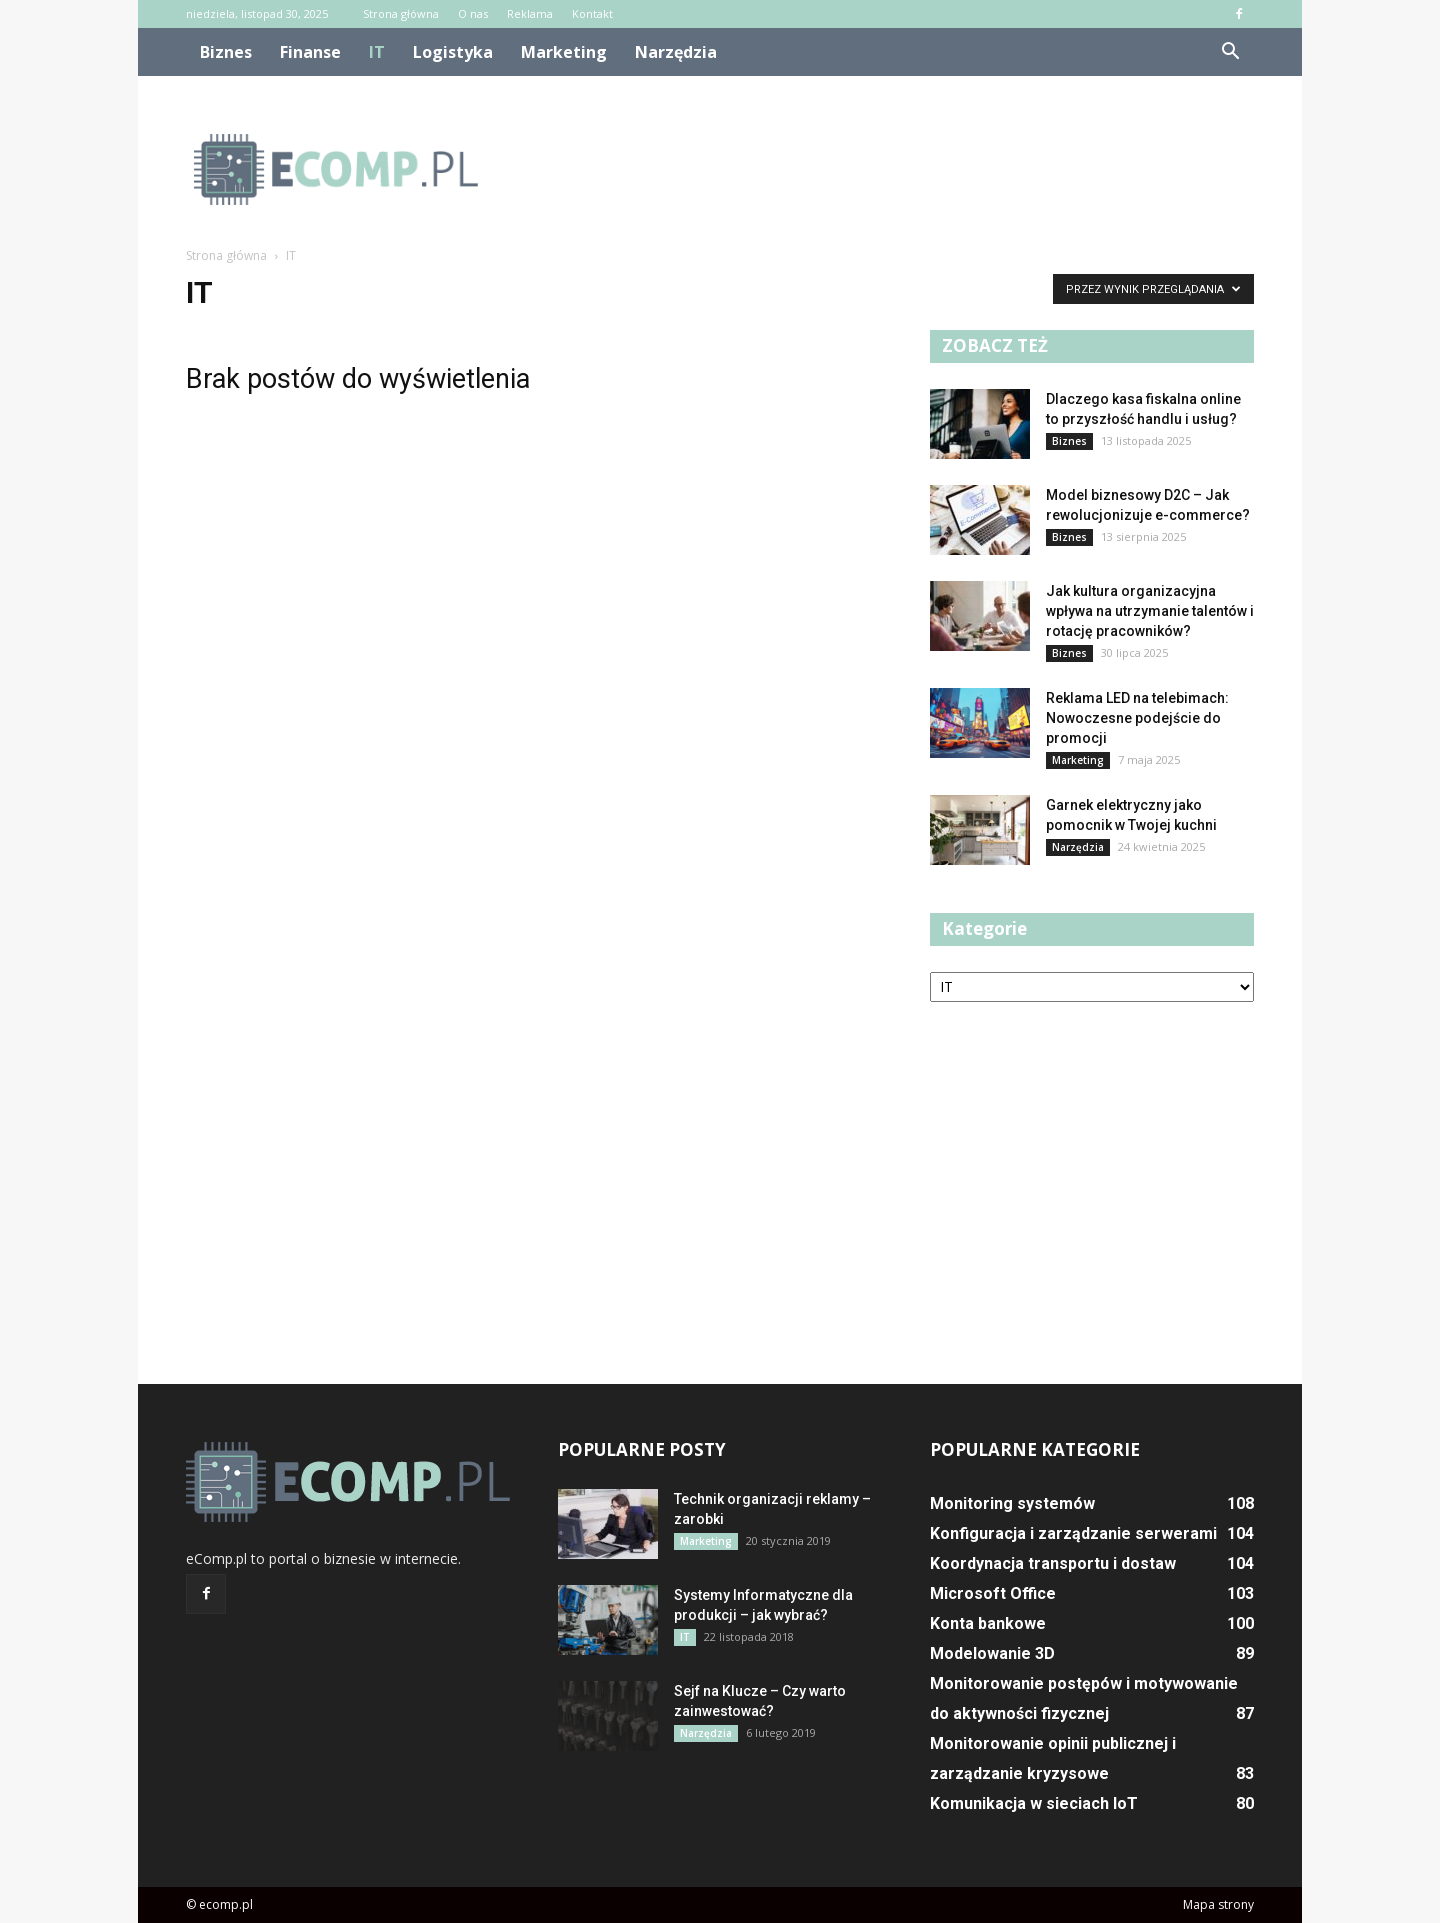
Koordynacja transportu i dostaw (1053, 1563)
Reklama (530, 13)
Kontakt (592, 13)
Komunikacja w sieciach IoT (1034, 1803)
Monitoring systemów (1012, 1503)
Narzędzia (676, 52)
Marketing (564, 52)
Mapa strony (1218, 1904)
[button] (1230, 52)
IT (377, 52)
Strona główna (401, 13)
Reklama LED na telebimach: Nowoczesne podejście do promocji (1137, 718)
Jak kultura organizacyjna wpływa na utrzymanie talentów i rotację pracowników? (1150, 611)
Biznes (226, 52)
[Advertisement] (890, 169)
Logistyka (453, 52)
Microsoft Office (993, 1593)
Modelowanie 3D (992, 1653)
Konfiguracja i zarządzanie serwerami (1073, 1533)
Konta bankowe (988, 1623)
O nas (473, 13)
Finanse (310, 52)
